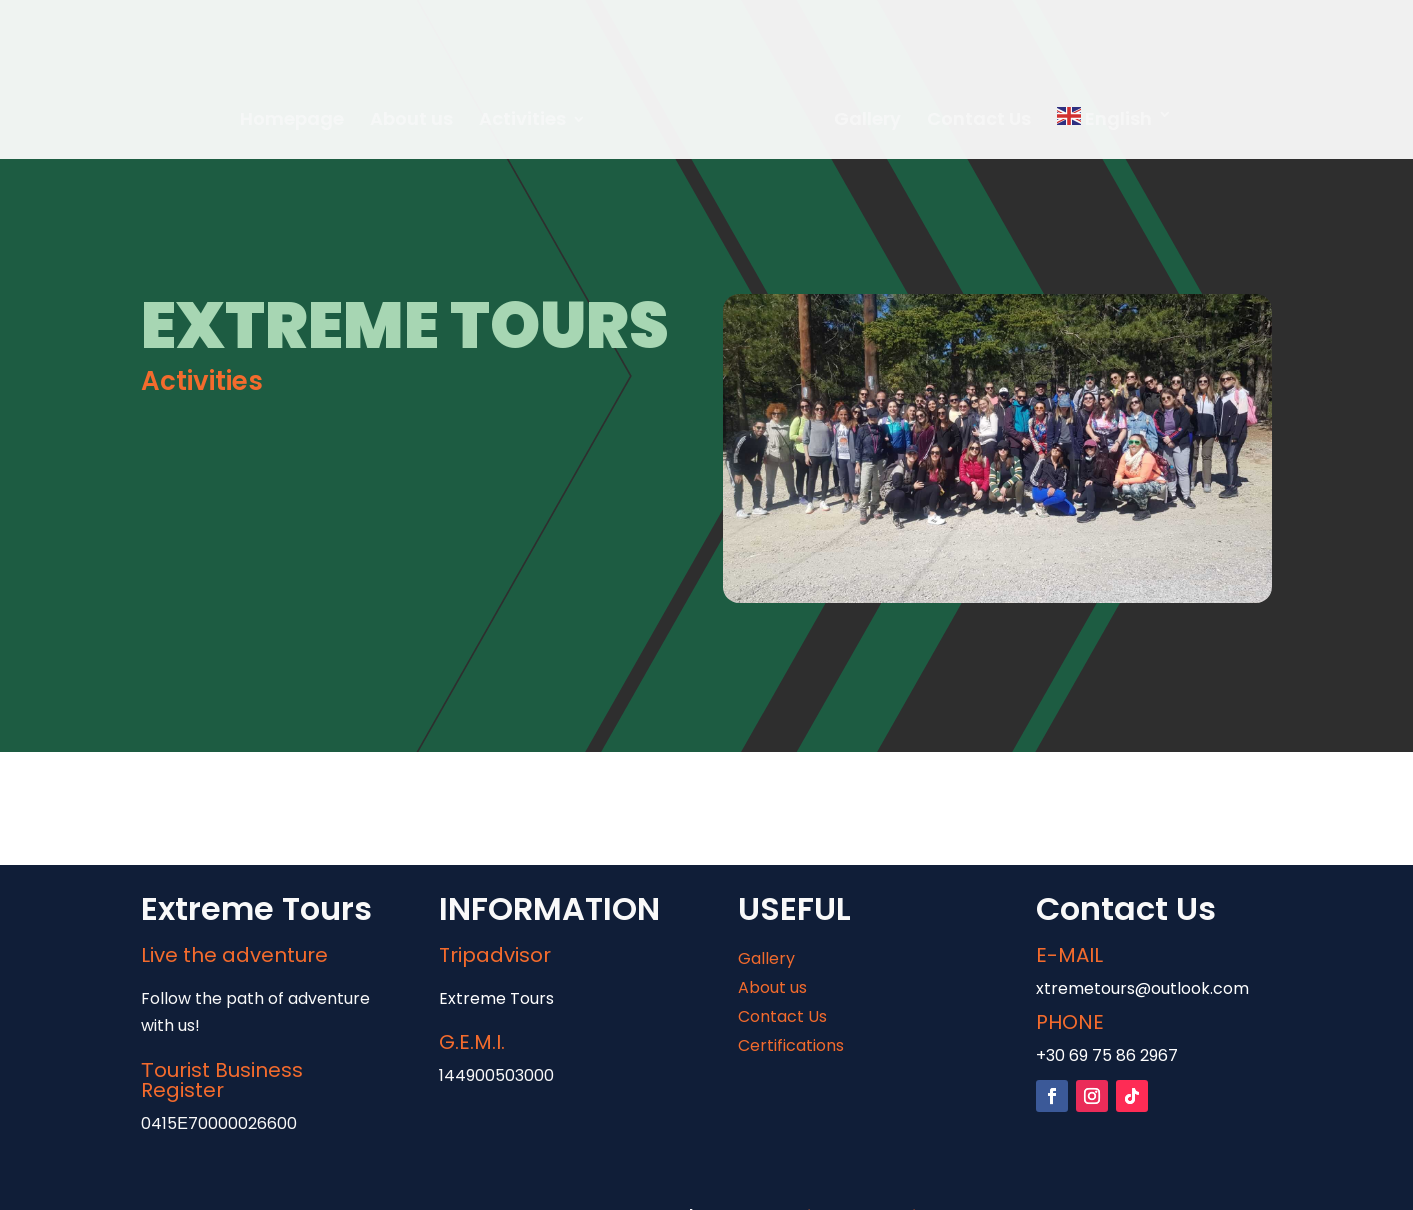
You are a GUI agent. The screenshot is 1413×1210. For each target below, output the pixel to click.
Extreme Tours (496, 998)
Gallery (867, 121)
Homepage (292, 121)
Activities (522, 121)
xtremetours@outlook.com (1142, 988)
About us (411, 121)
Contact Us (979, 121)
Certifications (791, 1045)
